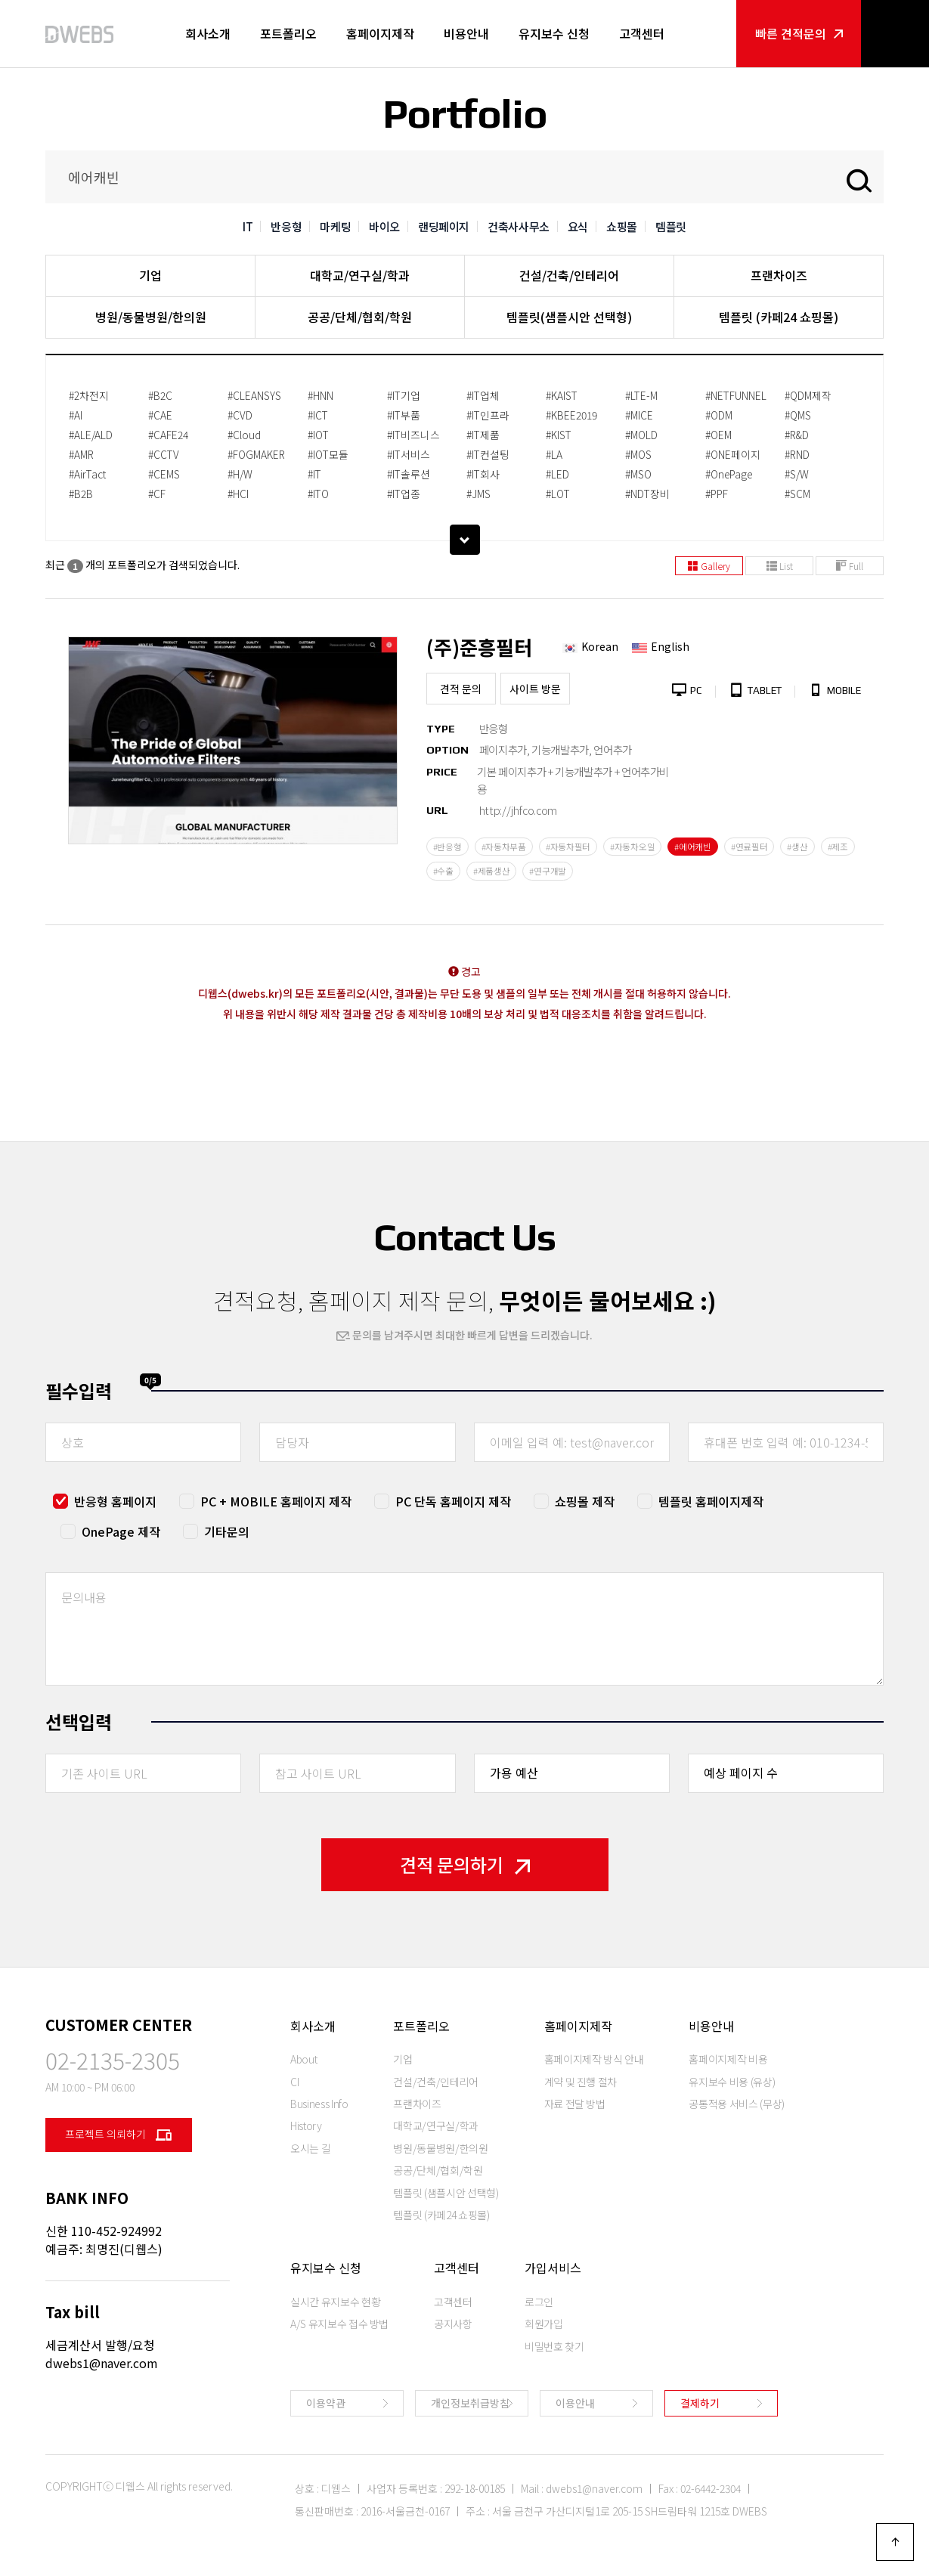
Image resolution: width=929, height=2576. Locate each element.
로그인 (539, 2301)
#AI (75, 415)
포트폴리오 (288, 33)
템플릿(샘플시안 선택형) (569, 317)
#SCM (797, 493)
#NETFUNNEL (735, 395)
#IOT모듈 (328, 454)
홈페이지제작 (380, 33)
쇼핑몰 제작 (585, 1501)
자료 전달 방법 (574, 2103)
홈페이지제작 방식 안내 (594, 2059)
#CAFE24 (168, 434)
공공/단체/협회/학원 (360, 317)
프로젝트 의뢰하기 (118, 2135)
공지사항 (453, 2323)
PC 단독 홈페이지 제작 (453, 1501)
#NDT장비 (647, 493)
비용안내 (466, 33)
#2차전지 (89, 395)
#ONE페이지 (732, 454)
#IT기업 (403, 395)
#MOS (638, 454)
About (303, 2059)
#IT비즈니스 (413, 434)
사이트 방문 (535, 688)
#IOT (318, 434)
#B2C (160, 395)
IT (247, 226)
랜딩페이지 (443, 226)
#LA (554, 454)
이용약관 (325, 2402)
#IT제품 (483, 434)
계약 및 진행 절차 (581, 2081)
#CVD (240, 415)
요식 (578, 226)
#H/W (240, 473)
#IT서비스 (408, 454)
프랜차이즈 (779, 275)
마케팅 (335, 226)
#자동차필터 (568, 847)
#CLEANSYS (254, 395)
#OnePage (728, 473)
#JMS (478, 493)
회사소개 (208, 33)
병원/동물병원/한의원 (150, 317)
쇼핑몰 (621, 226)
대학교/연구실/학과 (360, 275)
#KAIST (562, 395)
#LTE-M (641, 395)
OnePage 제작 (121, 1531)
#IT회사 (483, 473)
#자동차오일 (632, 847)
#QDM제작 (808, 395)
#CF (157, 493)
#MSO (638, 473)
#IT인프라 (487, 415)
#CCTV (163, 454)
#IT (314, 473)
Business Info (319, 2103)
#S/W (797, 473)
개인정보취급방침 (470, 2402)
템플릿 (670, 226)
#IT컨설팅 (487, 454)
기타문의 (226, 1531)
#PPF (716, 493)
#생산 (797, 847)
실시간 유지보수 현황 (335, 2301)
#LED (557, 473)
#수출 (443, 871)
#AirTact (87, 473)
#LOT (558, 493)
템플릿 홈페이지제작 (710, 1501)
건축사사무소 (519, 226)
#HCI (238, 493)
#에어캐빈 (692, 847)
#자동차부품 (504, 847)
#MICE (639, 415)
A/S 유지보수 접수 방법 (339, 2323)
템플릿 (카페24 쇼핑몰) (778, 317)
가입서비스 (553, 2268)
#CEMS (164, 473)
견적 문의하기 (465, 1864)
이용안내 (575, 2402)
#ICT (318, 415)
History (306, 2125)
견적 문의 (461, 688)
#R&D (797, 434)
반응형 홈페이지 (115, 1501)
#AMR (81, 454)
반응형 (286, 226)
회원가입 (544, 2323)
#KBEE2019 (571, 415)
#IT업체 (483, 395)
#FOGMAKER (256, 454)
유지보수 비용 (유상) (732, 2081)
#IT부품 (403, 415)
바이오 (384, 226)
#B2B (81, 493)
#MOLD (641, 434)
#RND (797, 454)
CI (294, 2081)
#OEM (718, 434)
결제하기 (700, 2402)
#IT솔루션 (408, 473)
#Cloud (244, 434)
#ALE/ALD (91, 434)
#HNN (320, 395)
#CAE (160, 415)
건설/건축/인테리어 (569, 275)
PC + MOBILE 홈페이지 (275, 1501)
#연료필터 (749, 847)
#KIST (558, 434)
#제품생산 (491, 871)
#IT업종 (403, 493)
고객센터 (641, 33)
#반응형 (447, 847)
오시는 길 (310, 2148)
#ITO (318, 493)
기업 (150, 275)
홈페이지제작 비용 (728, 2059)
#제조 (838, 847)
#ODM (718, 415)
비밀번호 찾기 (554, 2346)
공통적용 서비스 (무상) (736, 2103)
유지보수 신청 (554, 33)
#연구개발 (547, 871)
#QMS (798, 415)
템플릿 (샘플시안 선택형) (445, 2192)
